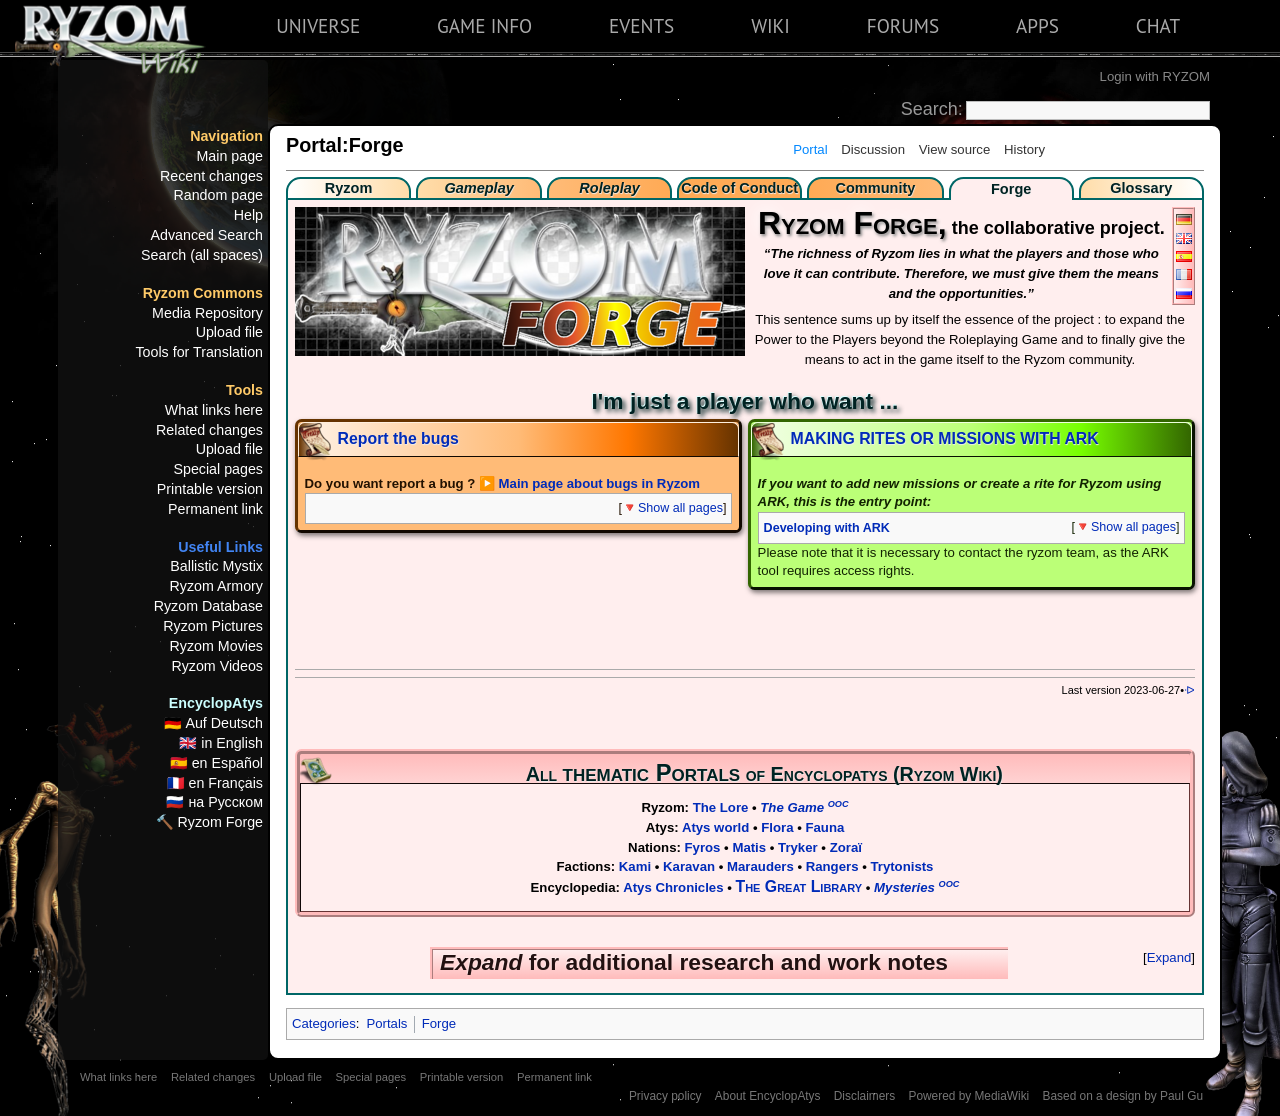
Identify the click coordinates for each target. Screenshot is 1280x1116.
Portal (810, 149)
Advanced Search (207, 235)
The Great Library (799, 886)
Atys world (715, 827)
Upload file (229, 332)
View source (955, 149)
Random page (218, 195)
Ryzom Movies (216, 646)
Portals (386, 1023)
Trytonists (901, 866)
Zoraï (846, 847)
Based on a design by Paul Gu (1123, 1096)
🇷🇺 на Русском (214, 802)
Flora (777, 827)
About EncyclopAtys (768, 1096)
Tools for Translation (199, 352)
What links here (214, 410)
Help (248, 215)
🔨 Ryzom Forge (209, 822)
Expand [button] (1169, 957)
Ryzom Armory (216, 586)
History (1024, 149)
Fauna (824, 827)
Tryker (798, 847)
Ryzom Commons (203, 293)
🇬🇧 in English (221, 743)
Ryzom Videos (217, 666)
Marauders (760, 866)
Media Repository (207, 313)
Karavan (689, 866)
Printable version (210, 489)
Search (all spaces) (202, 255)
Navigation (226, 136)
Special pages (218, 469)
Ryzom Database (208, 606)
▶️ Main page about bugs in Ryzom (589, 483)
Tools (244, 390)
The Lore (721, 807)
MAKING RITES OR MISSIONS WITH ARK (945, 438)
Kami (635, 866)
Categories (324, 1023)
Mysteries (916, 887)
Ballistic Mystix (216, 566)
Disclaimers (864, 1096)
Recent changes (211, 176)
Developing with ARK (827, 528)
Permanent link (215, 509)
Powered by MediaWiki (968, 1096)
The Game (804, 807)
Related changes (209, 430)
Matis (749, 847)
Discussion (873, 149)
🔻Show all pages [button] (672, 508)
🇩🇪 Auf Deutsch (213, 723)
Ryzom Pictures (213, 626)
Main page (229, 156)
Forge (439, 1023)
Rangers (832, 866)
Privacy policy (665, 1096)
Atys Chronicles (673, 887)
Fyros (703, 847)
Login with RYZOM (1155, 76)
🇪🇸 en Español (216, 763)
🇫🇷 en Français (215, 783)
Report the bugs (398, 438)
